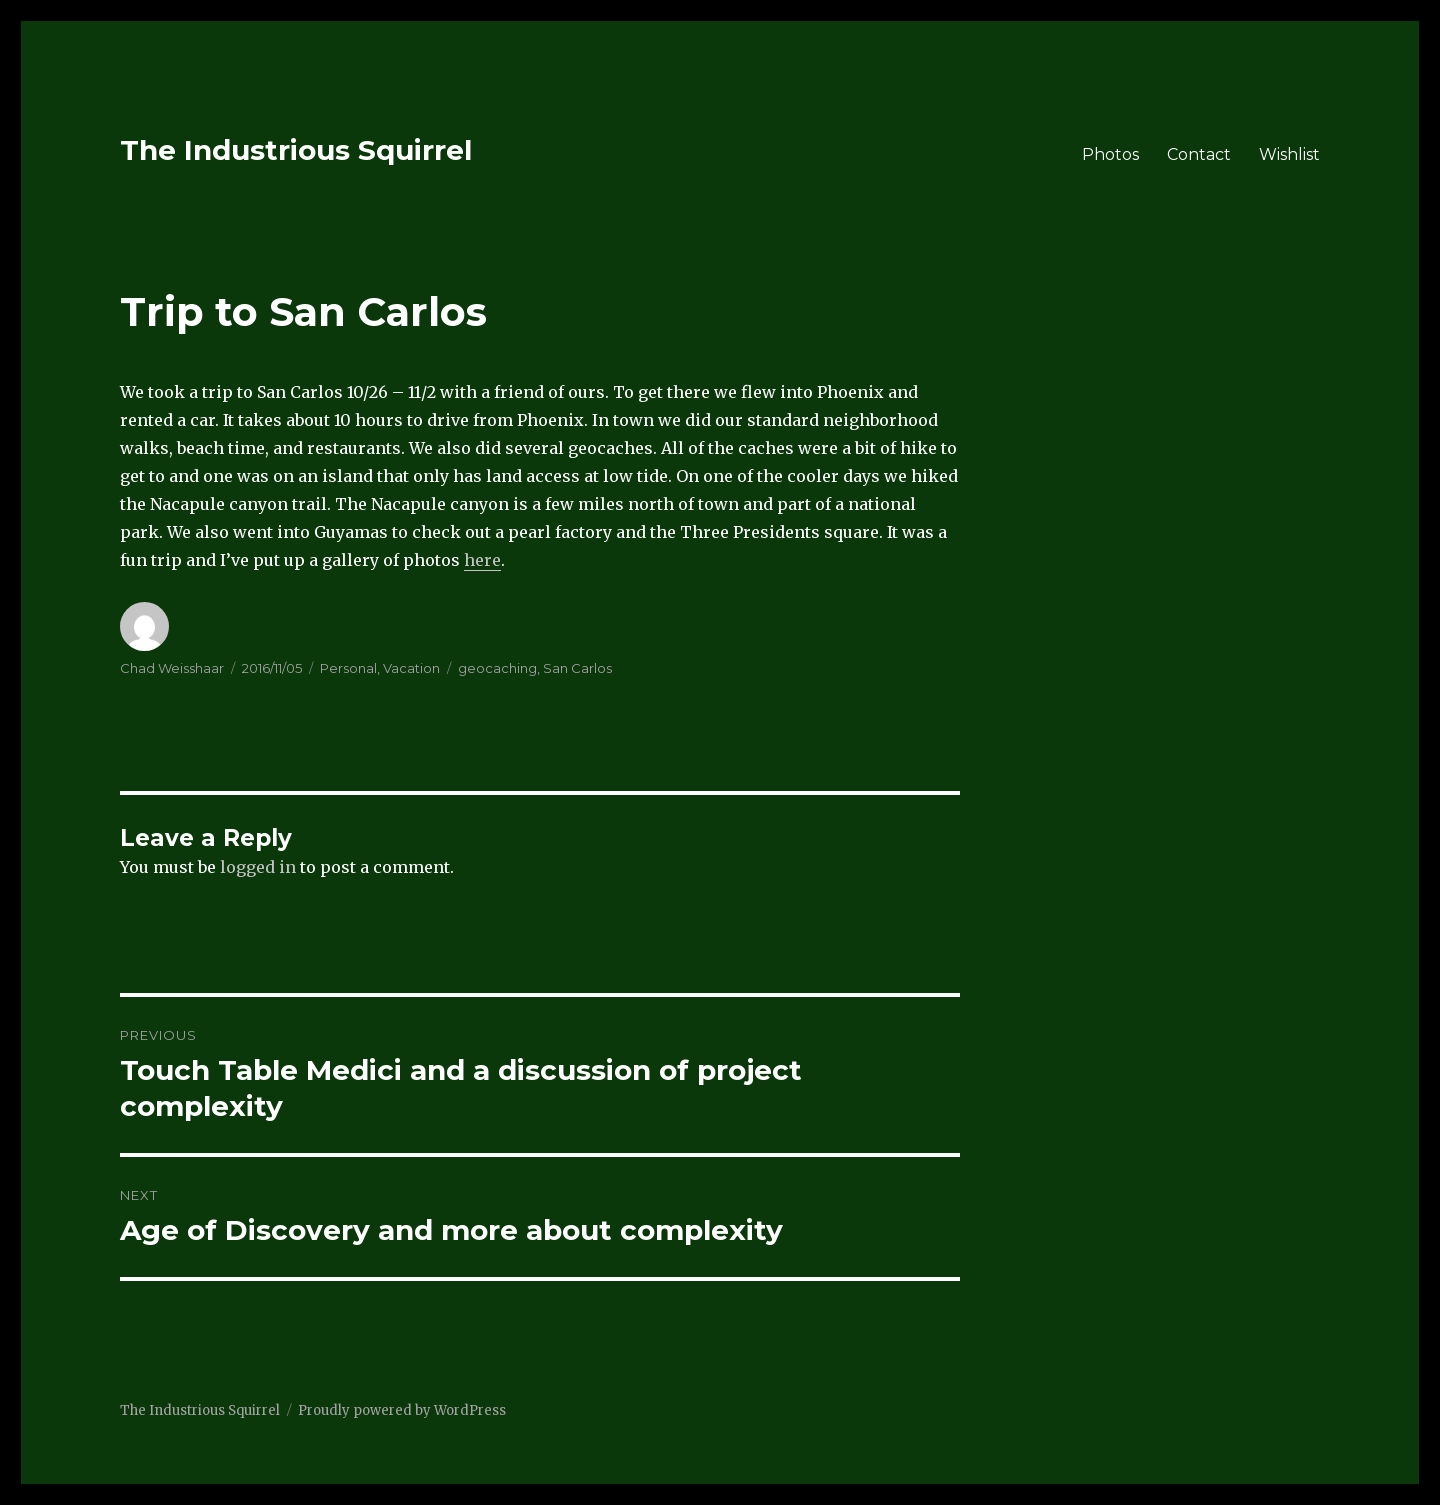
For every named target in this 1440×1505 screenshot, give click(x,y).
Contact (1199, 154)
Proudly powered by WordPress (402, 1410)
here (482, 560)
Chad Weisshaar (172, 668)
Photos (1110, 154)
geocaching (497, 668)
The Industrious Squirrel (296, 150)
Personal (348, 668)
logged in (258, 867)
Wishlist (1289, 154)
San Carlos (577, 668)
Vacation (411, 668)
